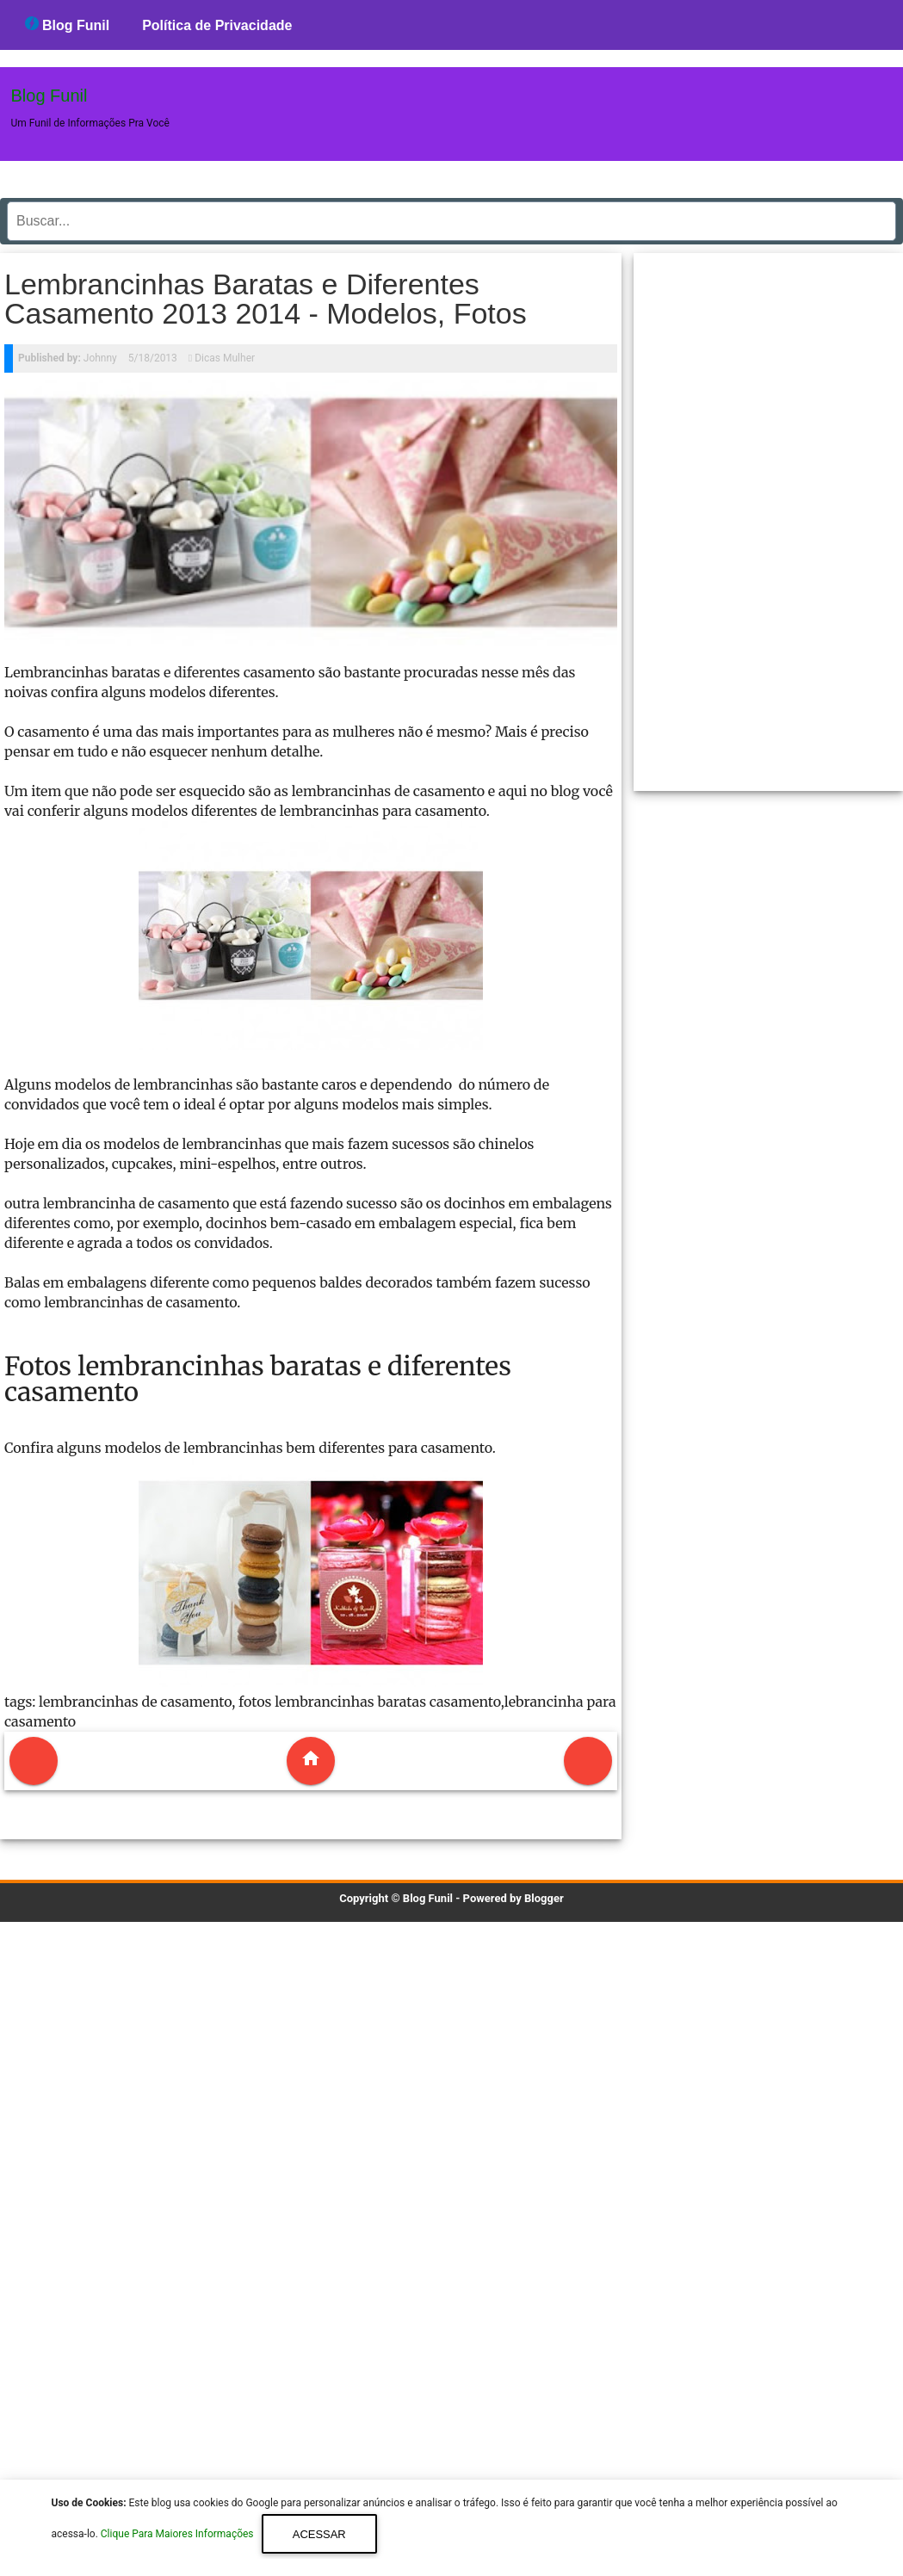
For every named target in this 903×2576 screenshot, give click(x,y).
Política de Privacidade (217, 25)
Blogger (544, 1898)
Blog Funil (67, 24)
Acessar (319, 2534)
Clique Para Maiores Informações (179, 2535)
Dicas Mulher (225, 358)
